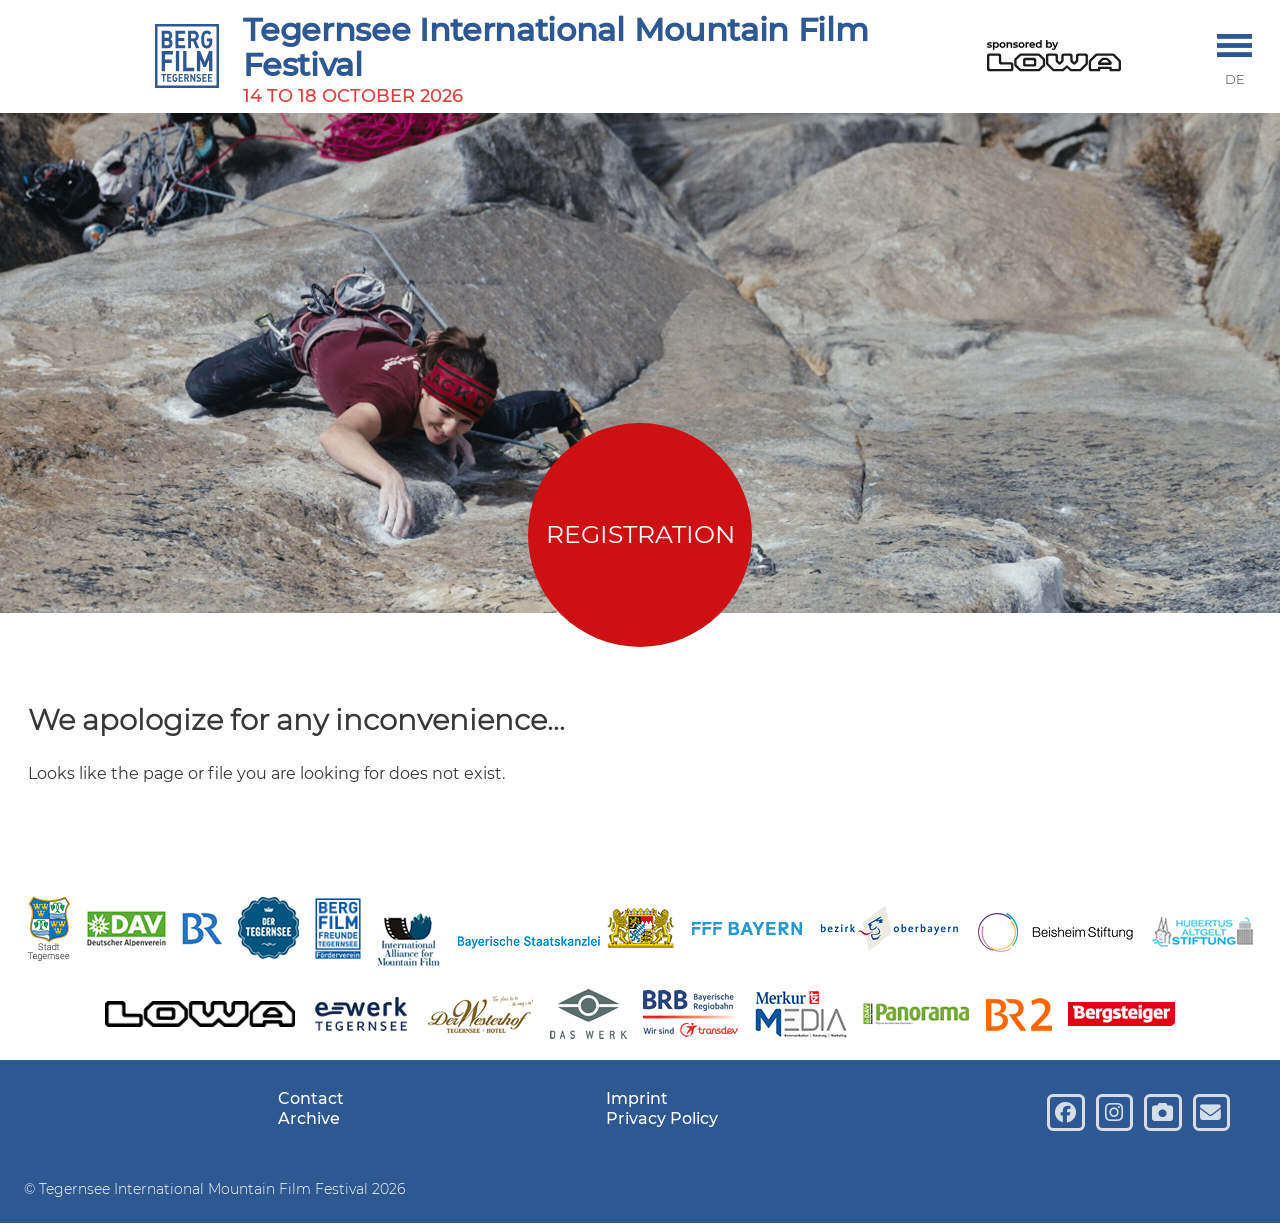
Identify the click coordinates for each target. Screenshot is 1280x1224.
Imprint (637, 1098)
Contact (311, 1098)
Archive (309, 1118)
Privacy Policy (662, 1118)
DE (1235, 79)
